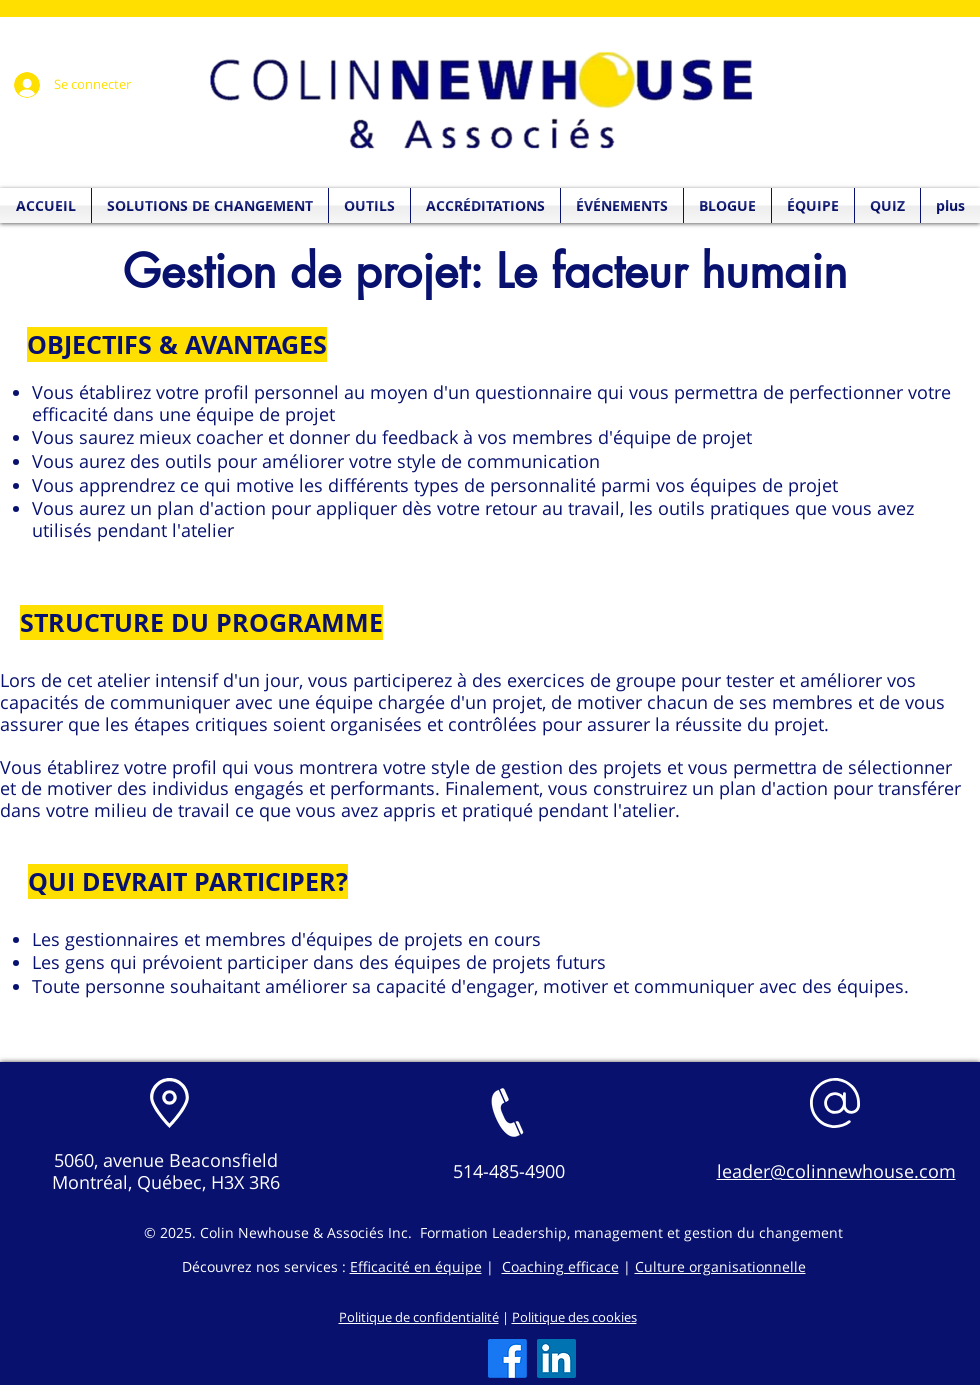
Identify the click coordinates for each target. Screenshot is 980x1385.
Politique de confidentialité (419, 1317)
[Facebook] (507, 1358)
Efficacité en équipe (416, 1266)
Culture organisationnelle (720, 1266)
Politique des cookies (574, 1317)
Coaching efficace (560, 1266)
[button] (887, 205)
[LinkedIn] (556, 1358)
